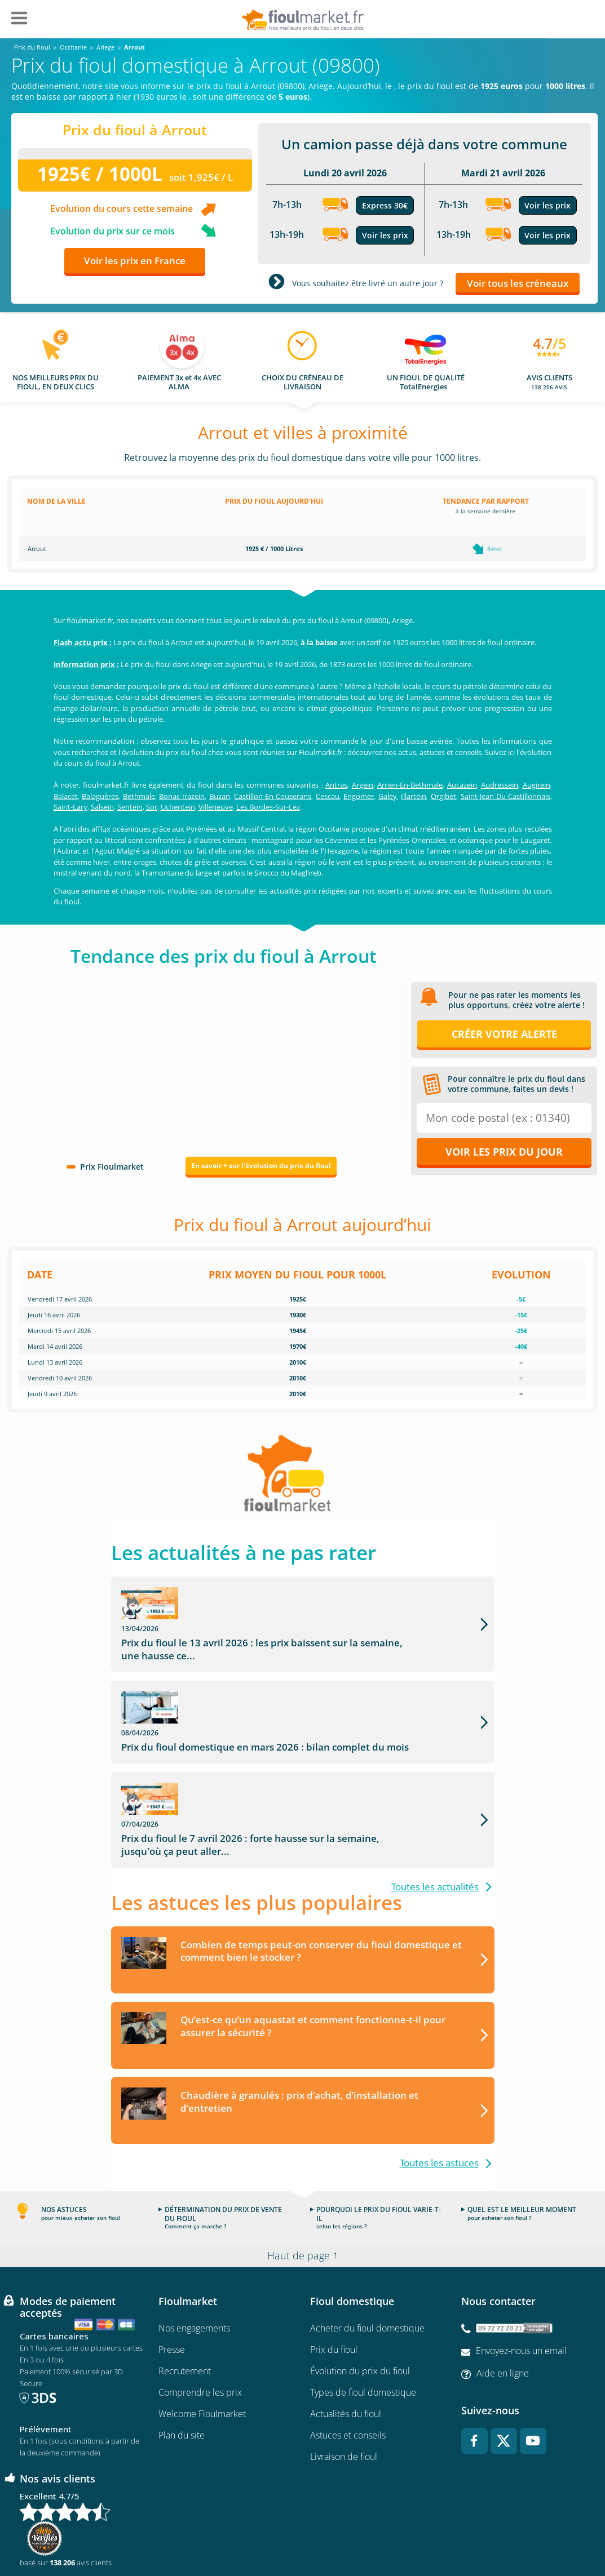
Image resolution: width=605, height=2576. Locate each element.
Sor (151, 807)
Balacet (66, 796)
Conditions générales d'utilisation (214, 2534)
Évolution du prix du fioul (360, 2298)
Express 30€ (385, 205)
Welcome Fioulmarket (202, 2341)
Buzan (219, 796)
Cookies (435, 2534)
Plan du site (181, 2362)
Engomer (358, 796)
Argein (362, 785)
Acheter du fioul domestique (367, 2255)
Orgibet (443, 796)
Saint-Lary (70, 807)
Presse (171, 2277)
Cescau (327, 796)
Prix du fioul (333, 2277)
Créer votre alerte (504, 1034)
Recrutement (184, 2298)
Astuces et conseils (348, 2362)
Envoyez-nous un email (521, 2278)
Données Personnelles (376, 2534)
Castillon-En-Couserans (272, 796)
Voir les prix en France (135, 260)
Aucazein (462, 785)
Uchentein (178, 807)
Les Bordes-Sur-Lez (268, 807)
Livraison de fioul (343, 2384)
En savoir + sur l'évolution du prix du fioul (261, 1165)
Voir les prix (385, 235)
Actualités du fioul (345, 2341)
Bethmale (139, 796)
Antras (336, 785)
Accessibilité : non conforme (503, 2534)
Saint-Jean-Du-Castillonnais (505, 796)
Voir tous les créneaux (517, 283)
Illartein (413, 796)
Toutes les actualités (435, 1813)
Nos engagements (194, 2255)
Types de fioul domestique (363, 2319)
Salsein (102, 807)
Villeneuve (215, 807)
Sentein (130, 807)
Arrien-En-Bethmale (410, 785)
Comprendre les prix (200, 2319)
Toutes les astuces (439, 2090)
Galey (387, 796)
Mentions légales (302, 2534)
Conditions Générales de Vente (106, 2534)
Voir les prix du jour (504, 1151)
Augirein (536, 785)
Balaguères (100, 796)
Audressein (499, 785)
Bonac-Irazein (182, 796)
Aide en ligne (502, 2300)
